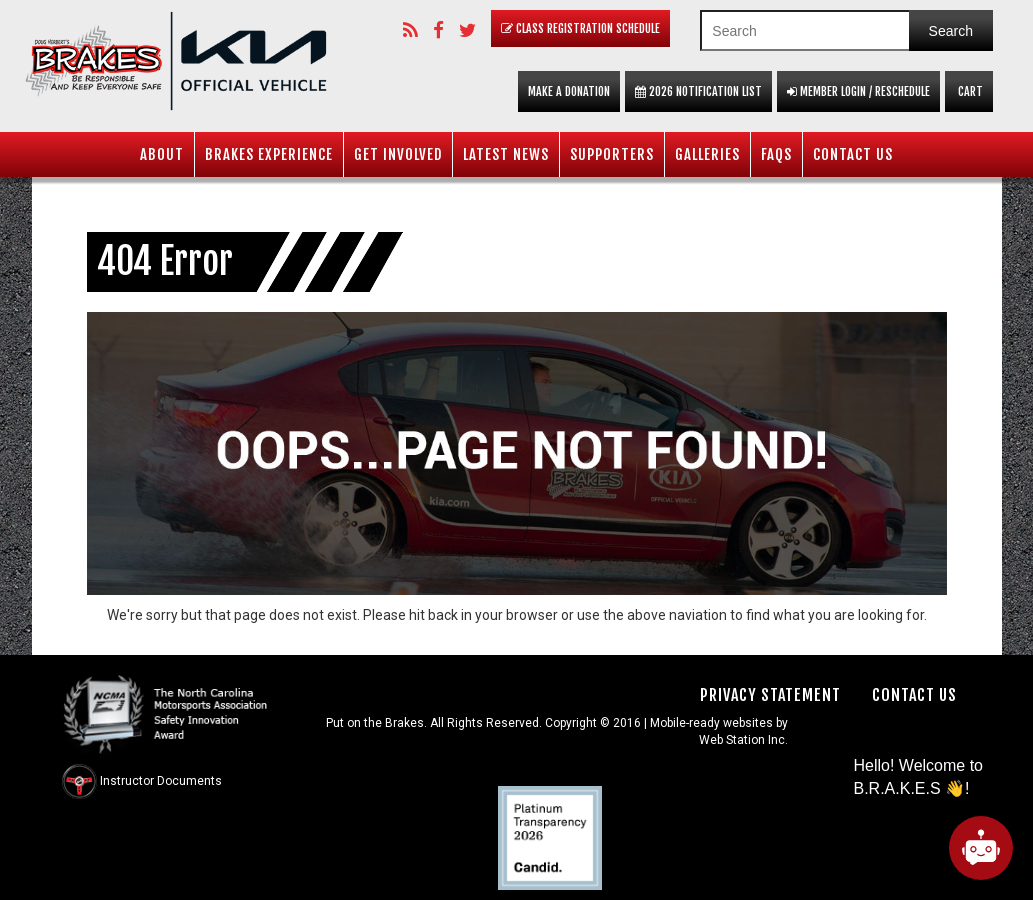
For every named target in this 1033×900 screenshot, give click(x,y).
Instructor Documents (161, 781)
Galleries (707, 154)
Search (951, 31)
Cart (969, 91)
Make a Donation (569, 91)
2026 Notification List (698, 91)
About (162, 154)
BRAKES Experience (269, 154)
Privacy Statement (770, 695)
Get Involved (398, 154)
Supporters (612, 154)
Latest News (506, 154)
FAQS (776, 154)
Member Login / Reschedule (858, 91)
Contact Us (853, 154)
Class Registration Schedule (580, 28)
